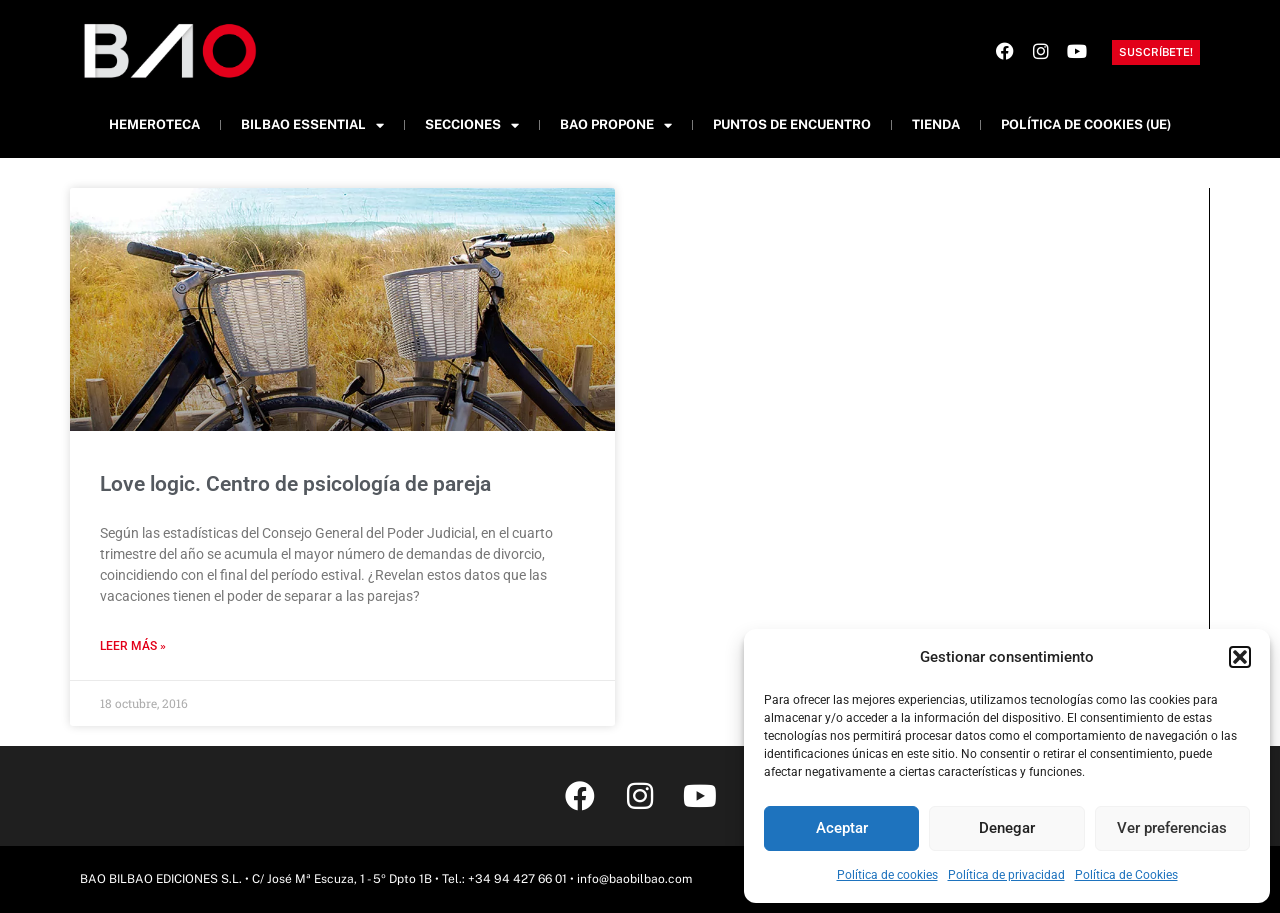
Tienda (936, 124)
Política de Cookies (1126, 875)
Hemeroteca (154, 124)
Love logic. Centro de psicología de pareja (295, 484)
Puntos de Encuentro (792, 124)
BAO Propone (616, 125)
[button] (1240, 657)
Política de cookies (887, 875)
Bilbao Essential (312, 125)
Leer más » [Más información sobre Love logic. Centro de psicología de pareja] (133, 646)
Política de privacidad (1006, 875)
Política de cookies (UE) (1086, 124)
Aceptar (842, 828)
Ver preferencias (1172, 828)
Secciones (472, 125)
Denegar (1007, 828)
